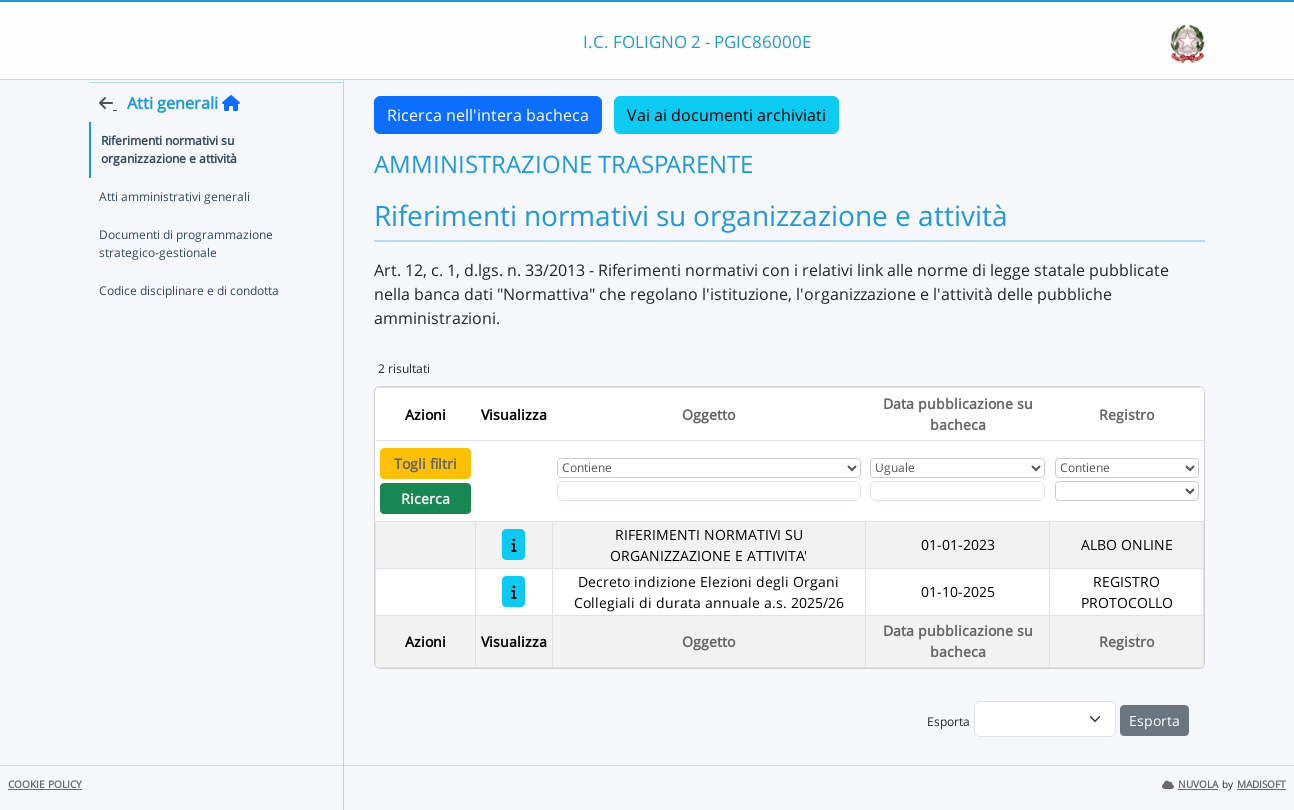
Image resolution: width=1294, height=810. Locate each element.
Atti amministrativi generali (174, 234)
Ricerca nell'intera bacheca (488, 115)
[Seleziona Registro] (1127, 491)
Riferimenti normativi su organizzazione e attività (169, 187)
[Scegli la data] (957, 491)
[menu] (1045, 719)
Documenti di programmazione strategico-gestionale (186, 281)
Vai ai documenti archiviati (726, 115)
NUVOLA (1190, 784)
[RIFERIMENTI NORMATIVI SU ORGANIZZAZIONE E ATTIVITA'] (513, 544)
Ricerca (425, 498)
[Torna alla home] (231, 141)
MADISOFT (1261, 784)
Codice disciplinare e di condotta (189, 328)
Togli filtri (425, 463)
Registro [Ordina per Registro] (1126, 414)
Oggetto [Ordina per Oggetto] (708, 414)
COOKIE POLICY (45, 784)
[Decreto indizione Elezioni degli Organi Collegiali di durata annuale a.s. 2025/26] (513, 591)
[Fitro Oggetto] (709, 491)
